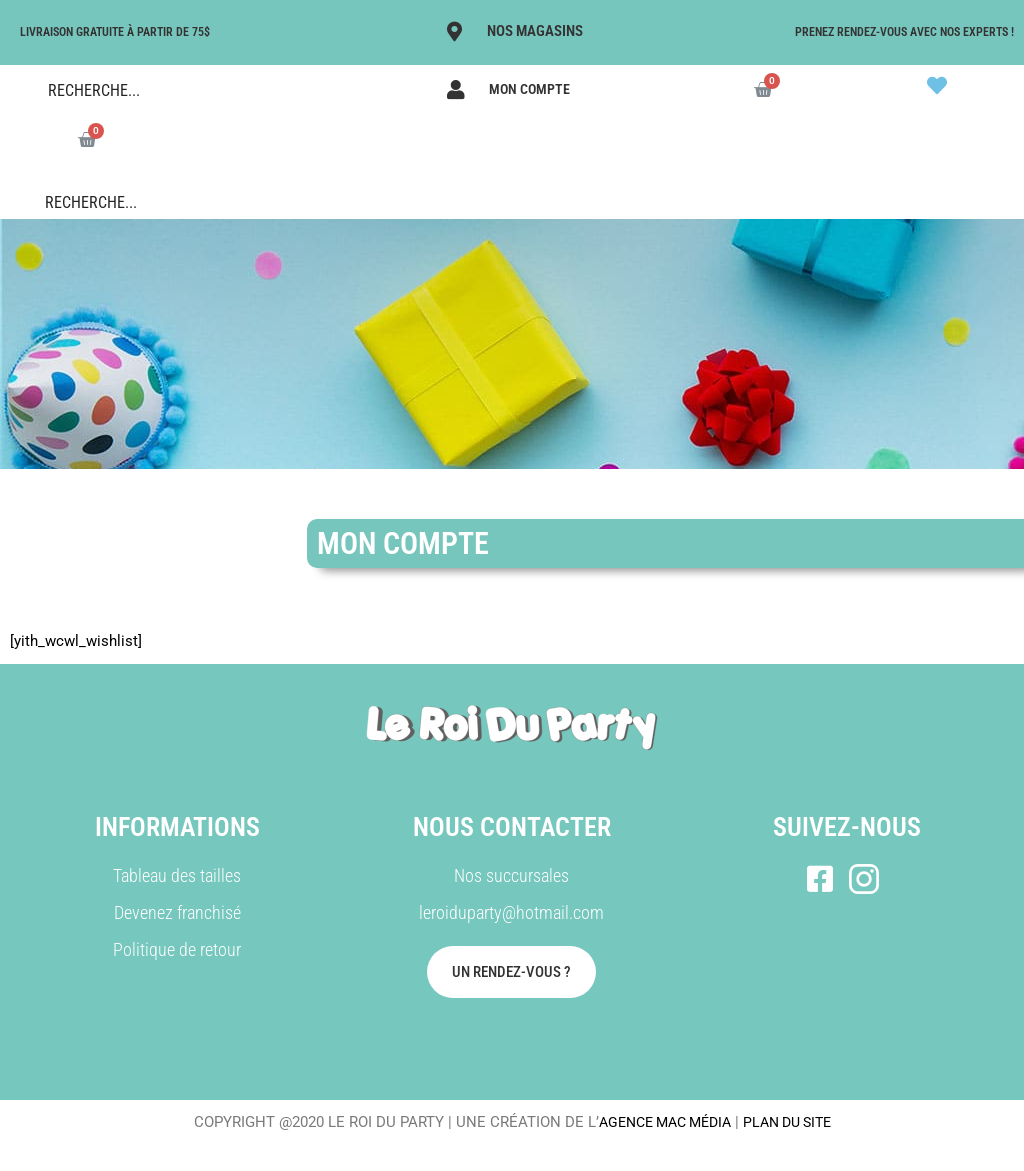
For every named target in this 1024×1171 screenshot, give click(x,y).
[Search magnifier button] (20, 90)
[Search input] (187, 90)
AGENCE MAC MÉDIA (660, 1122)
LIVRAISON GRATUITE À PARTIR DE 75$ (115, 32)
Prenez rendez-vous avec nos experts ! (904, 32)
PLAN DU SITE (793, 1122)
